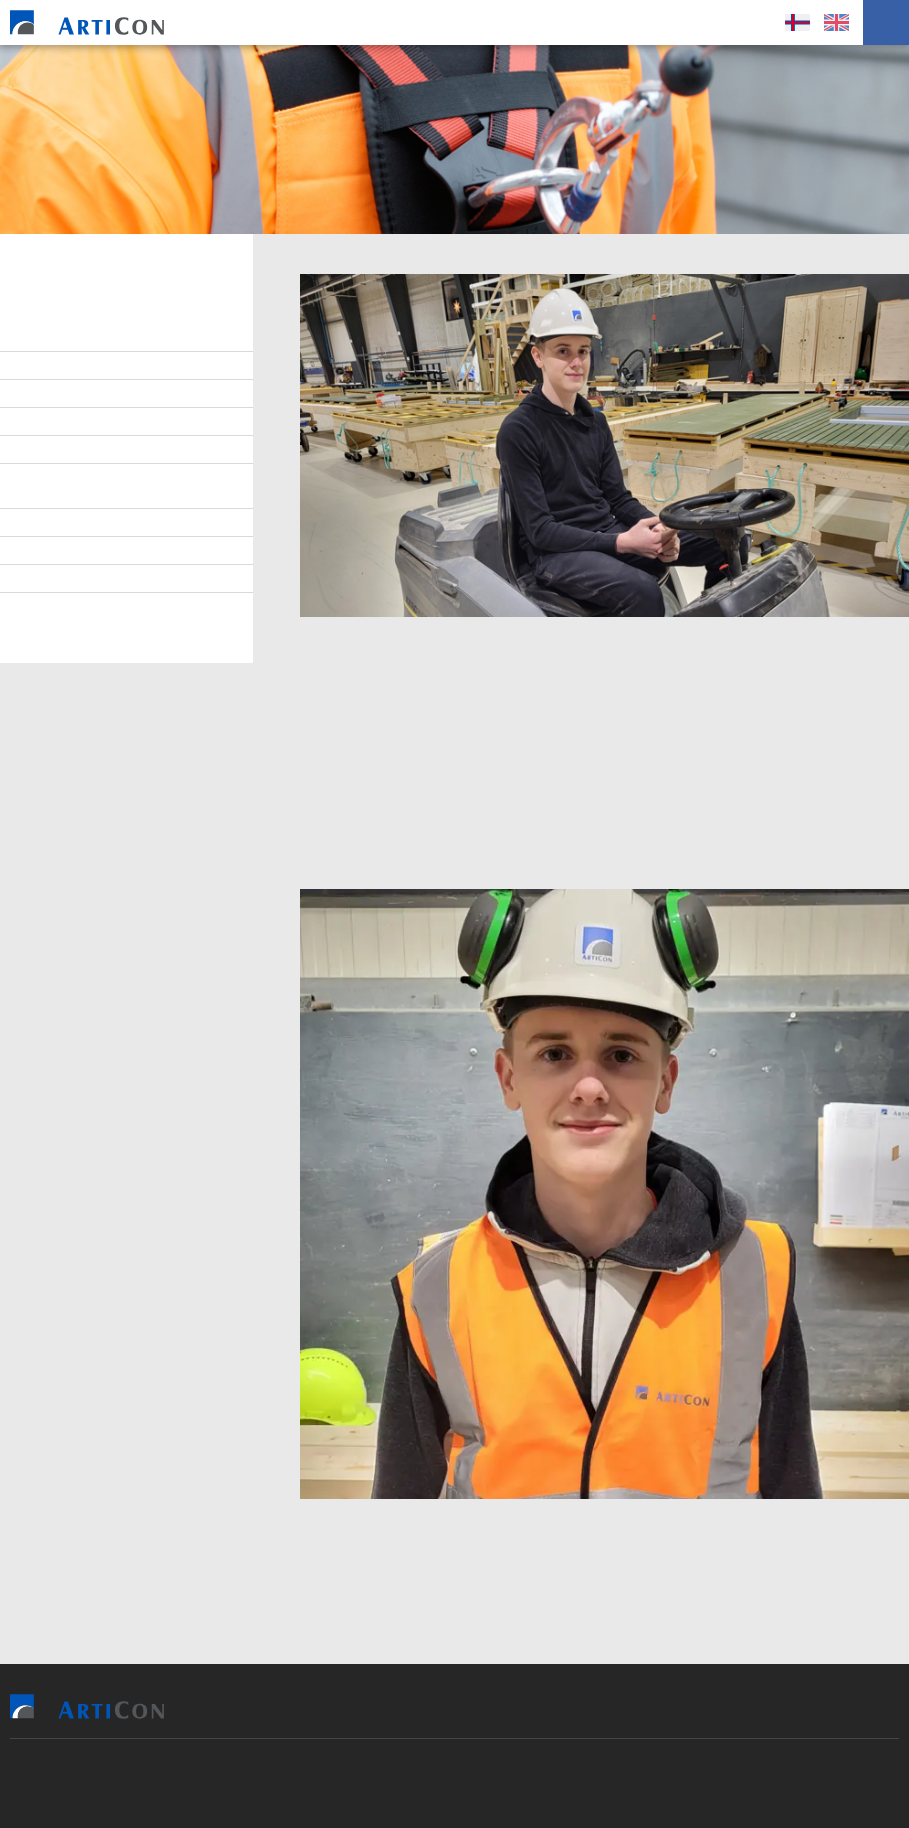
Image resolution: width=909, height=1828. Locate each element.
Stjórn (51, 338)
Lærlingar (64, 394)
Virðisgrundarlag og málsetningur (102, 486)
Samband (59, 450)
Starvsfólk (68, 366)
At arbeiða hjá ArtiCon (106, 422)
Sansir (257, 1783)
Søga (46, 579)
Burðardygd (70, 523)
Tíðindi (52, 551)
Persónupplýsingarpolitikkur (130, 607)
